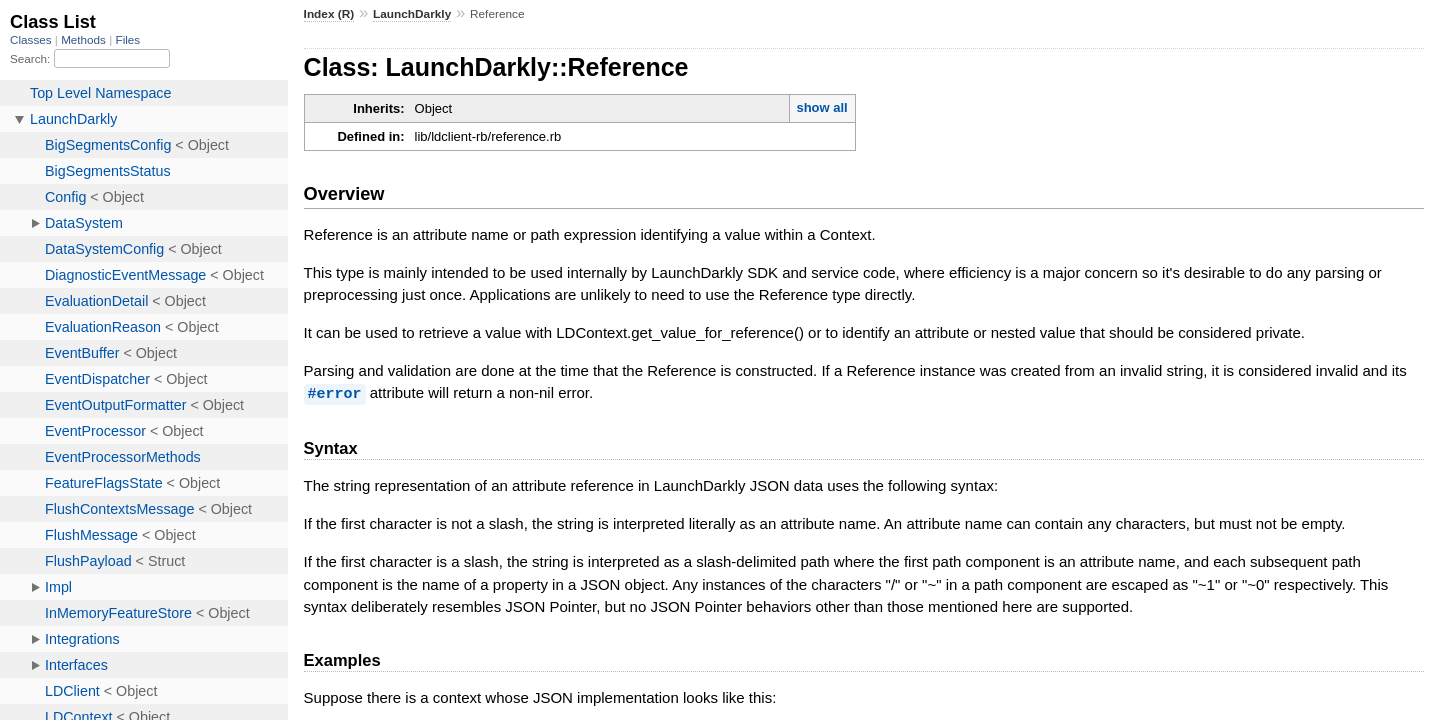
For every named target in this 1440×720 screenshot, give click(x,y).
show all (821, 107)
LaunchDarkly (412, 14)
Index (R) (329, 14)
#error (335, 393)
